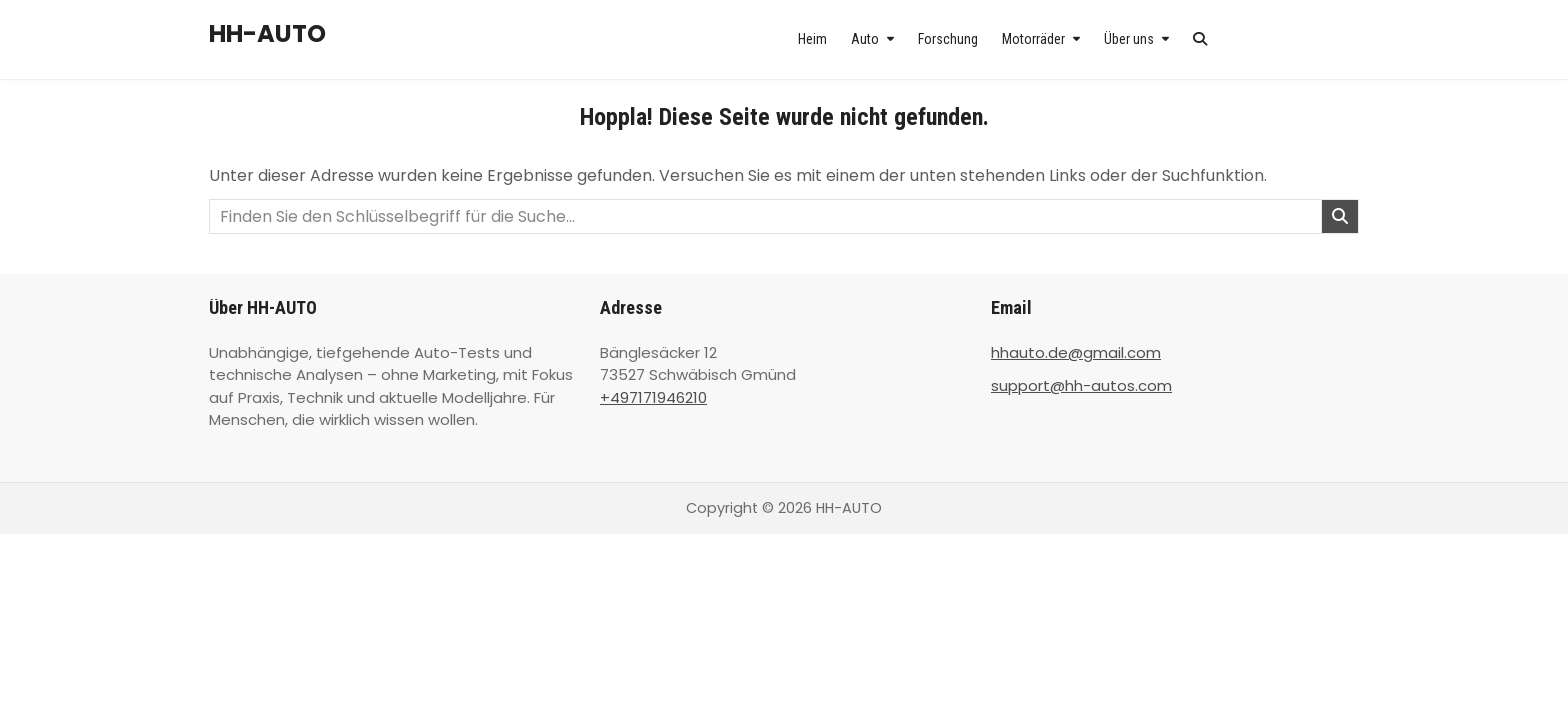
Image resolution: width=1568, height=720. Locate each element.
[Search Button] (1200, 39)
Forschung (948, 39)
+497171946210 (653, 397)
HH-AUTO (267, 33)
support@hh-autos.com (1081, 385)
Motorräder (1033, 39)
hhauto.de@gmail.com (1076, 352)
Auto (865, 39)
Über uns (1129, 39)
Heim (812, 39)
